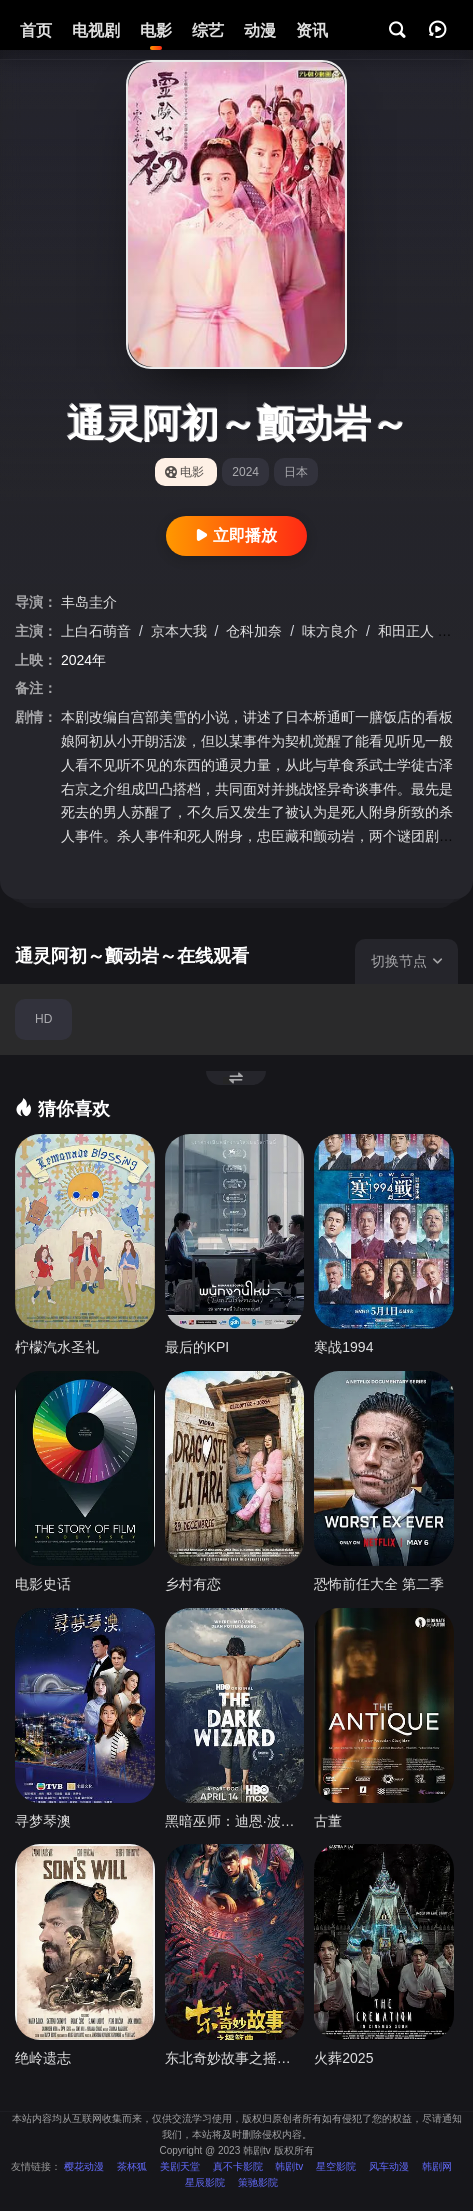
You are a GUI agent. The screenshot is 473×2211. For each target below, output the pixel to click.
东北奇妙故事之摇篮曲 (235, 2058)
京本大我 (181, 631)
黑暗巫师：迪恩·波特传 (235, 1821)
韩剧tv (289, 2166)
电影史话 (43, 1584)
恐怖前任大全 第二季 (379, 1584)
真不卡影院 (238, 2166)
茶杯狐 (132, 2166)
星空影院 (336, 2166)
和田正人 (408, 631)
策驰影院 (258, 2182)
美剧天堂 (180, 2166)
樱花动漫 (84, 2166)
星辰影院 (205, 2182)
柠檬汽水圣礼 (57, 1347)
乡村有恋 (193, 1584)
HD (43, 1019)
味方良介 (332, 631)
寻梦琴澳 (43, 1821)
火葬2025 (343, 2058)
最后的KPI (197, 1347)
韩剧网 (437, 2166)
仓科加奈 (256, 631)
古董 (328, 1821)
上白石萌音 (98, 631)
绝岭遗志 (43, 2058)
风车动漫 (389, 2166)
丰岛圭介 (89, 602)
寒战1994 (343, 1347)
